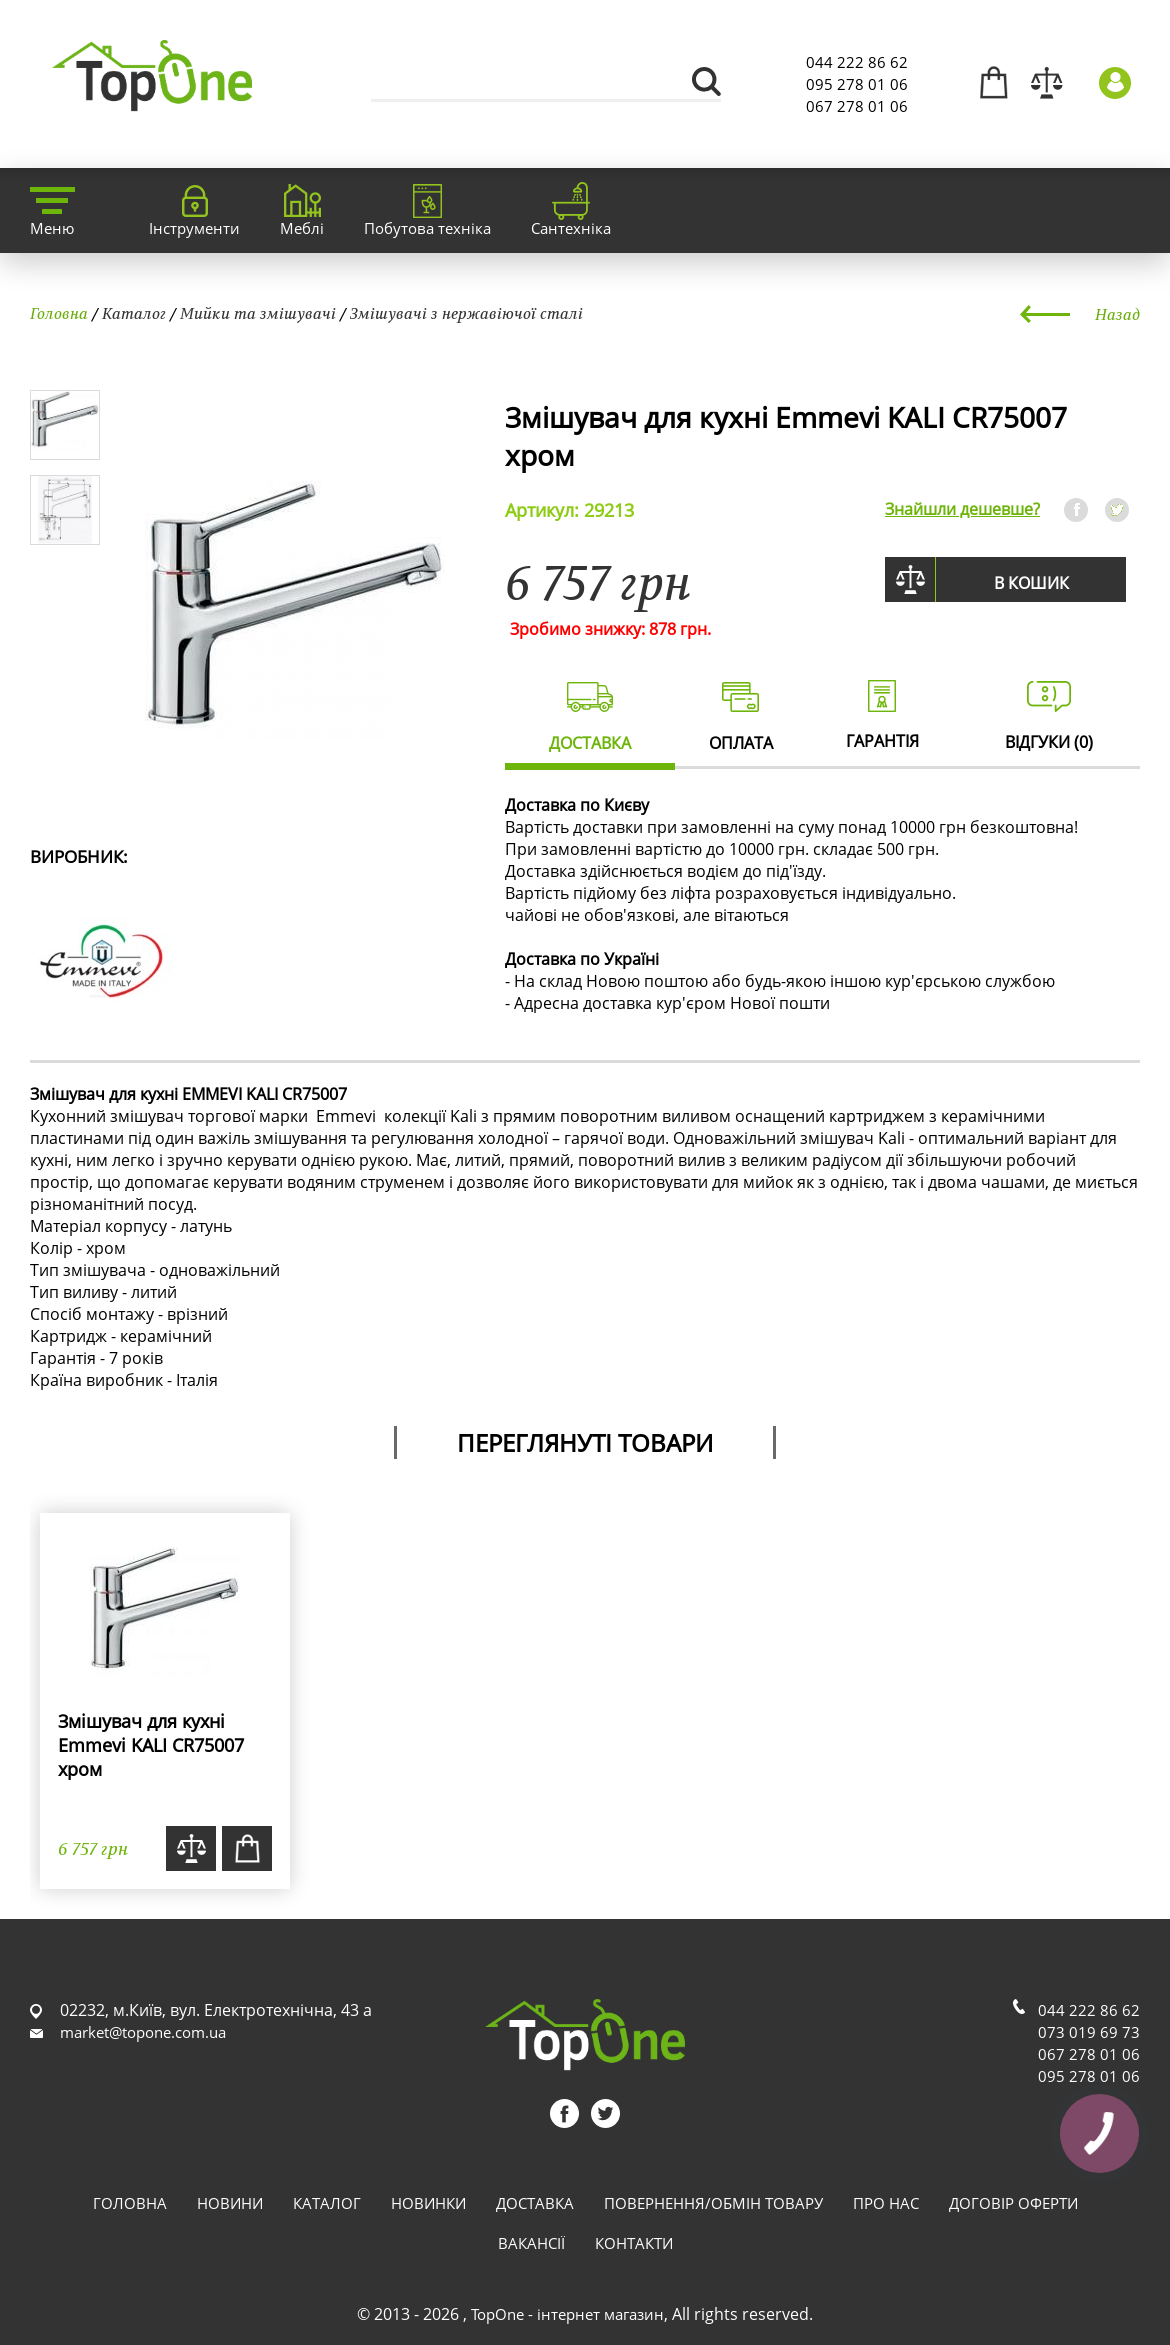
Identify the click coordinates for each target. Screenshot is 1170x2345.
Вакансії (531, 2243)
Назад (1117, 314)
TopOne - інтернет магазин (567, 2314)
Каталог (134, 313)
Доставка (535, 2203)
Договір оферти (1013, 2203)
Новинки (428, 2203)
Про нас (886, 2203)
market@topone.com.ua (143, 2032)
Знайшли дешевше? (962, 509)
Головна (59, 313)
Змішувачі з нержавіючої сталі (466, 313)
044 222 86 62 (857, 62)
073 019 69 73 (1089, 2032)
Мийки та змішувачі (258, 313)
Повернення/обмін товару (713, 2203)
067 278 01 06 (857, 106)
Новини (230, 2203)
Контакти (634, 2243)
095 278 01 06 (857, 84)
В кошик (1031, 583)
